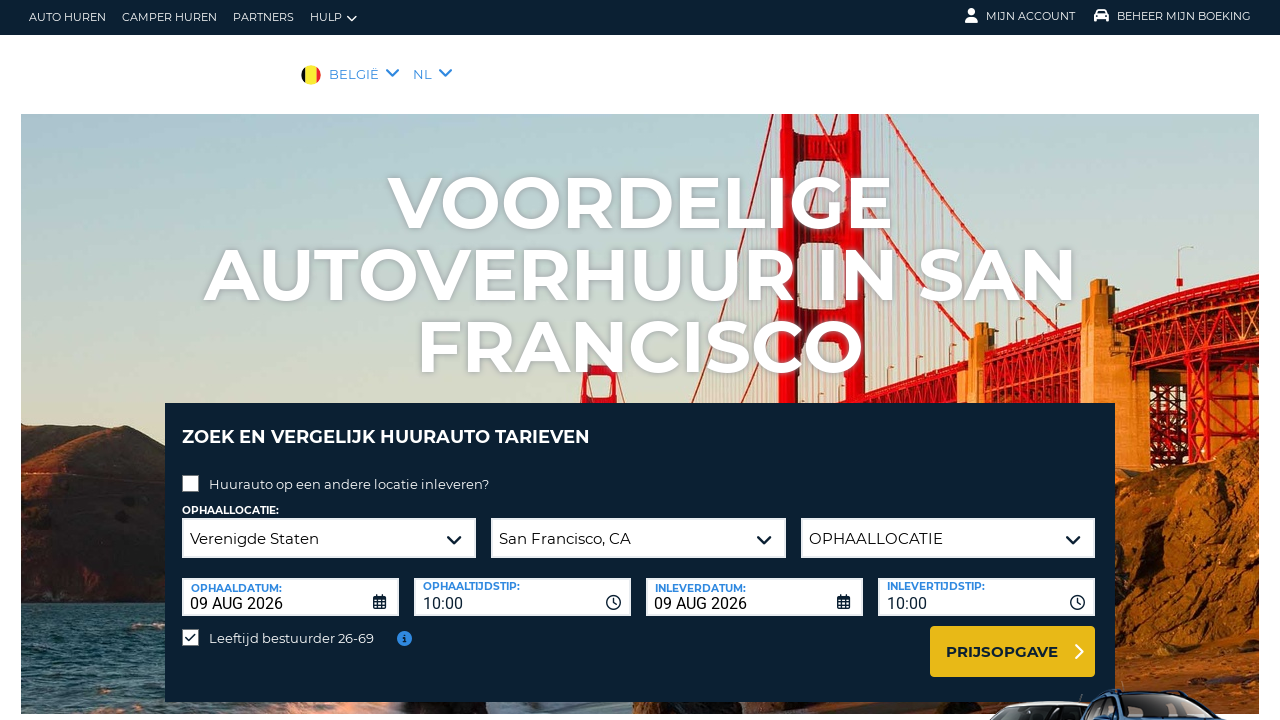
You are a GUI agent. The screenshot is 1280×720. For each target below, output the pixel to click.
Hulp (333, 17)
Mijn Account (1020, 16)
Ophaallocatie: (230, 495)
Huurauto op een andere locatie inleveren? (349, 469)
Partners (263, 17)
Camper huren (169, 17)
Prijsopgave (1002, 636)
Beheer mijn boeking (1172, 16)
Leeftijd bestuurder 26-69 (291, 623)
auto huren (67, 17)
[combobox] (522, 582)
